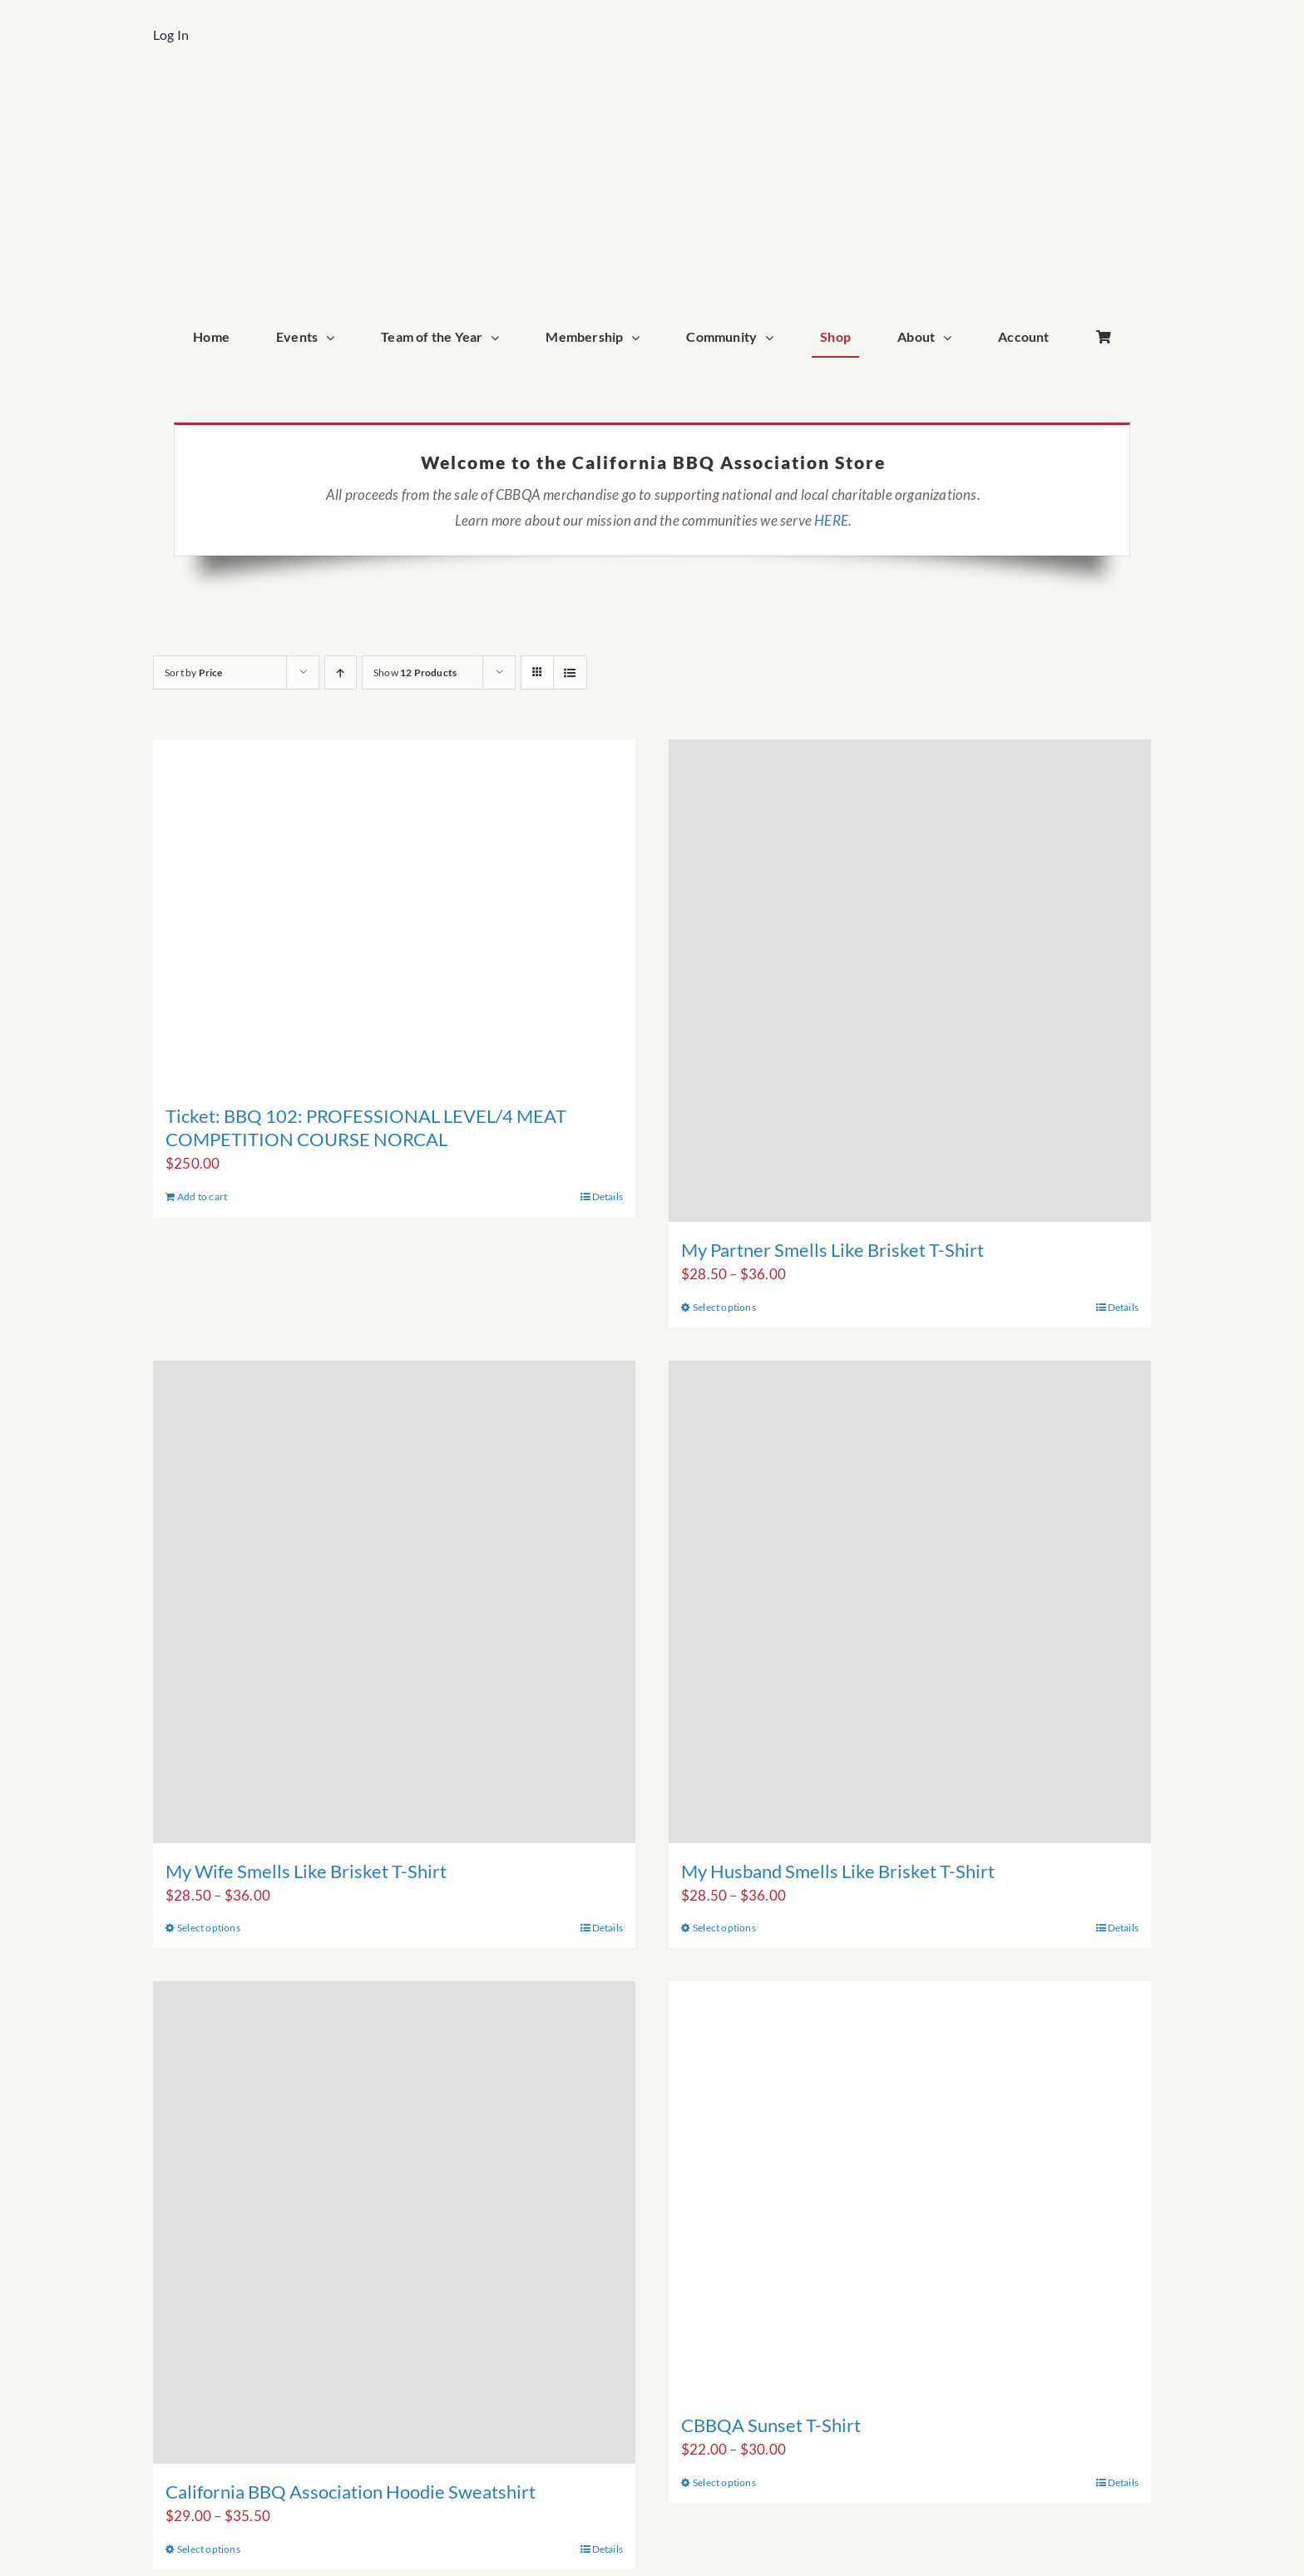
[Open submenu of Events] (334, 338)
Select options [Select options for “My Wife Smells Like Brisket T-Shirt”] (208, 1927)
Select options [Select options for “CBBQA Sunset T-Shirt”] (724, 2482)
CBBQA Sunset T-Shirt (771, 2425)
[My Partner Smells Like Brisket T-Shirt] (910, 980)
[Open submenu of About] (951, 338)
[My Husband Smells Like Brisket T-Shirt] (910, 1602)
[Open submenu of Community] (773, 338)
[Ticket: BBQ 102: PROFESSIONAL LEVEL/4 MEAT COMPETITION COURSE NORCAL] (394, 913)
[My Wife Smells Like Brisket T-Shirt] (394, 1602)
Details (607, 1196)
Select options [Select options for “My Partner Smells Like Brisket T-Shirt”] (724, 1307)
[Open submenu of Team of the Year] (499, 338)
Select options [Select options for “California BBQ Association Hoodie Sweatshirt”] (208, 2549)
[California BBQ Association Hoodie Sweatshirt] (394, 2222)
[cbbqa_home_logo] (652, 97)
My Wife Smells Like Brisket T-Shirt (306, 1871)
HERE (831, 520)
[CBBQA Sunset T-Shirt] (910, 2189)
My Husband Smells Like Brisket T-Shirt (838, 1871)
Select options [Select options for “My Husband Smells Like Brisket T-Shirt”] (724, 1927)
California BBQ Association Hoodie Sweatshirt (350, 2491)
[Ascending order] (340, 672)
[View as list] (570, 672)
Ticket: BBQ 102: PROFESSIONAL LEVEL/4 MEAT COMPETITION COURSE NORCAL (365, 1127)
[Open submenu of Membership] (639, 338)
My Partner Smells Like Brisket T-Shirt (832, 1250)
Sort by (194, 672)
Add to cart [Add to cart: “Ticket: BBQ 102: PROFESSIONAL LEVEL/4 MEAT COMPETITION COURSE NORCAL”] (202, 1196)
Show (415, 672)
